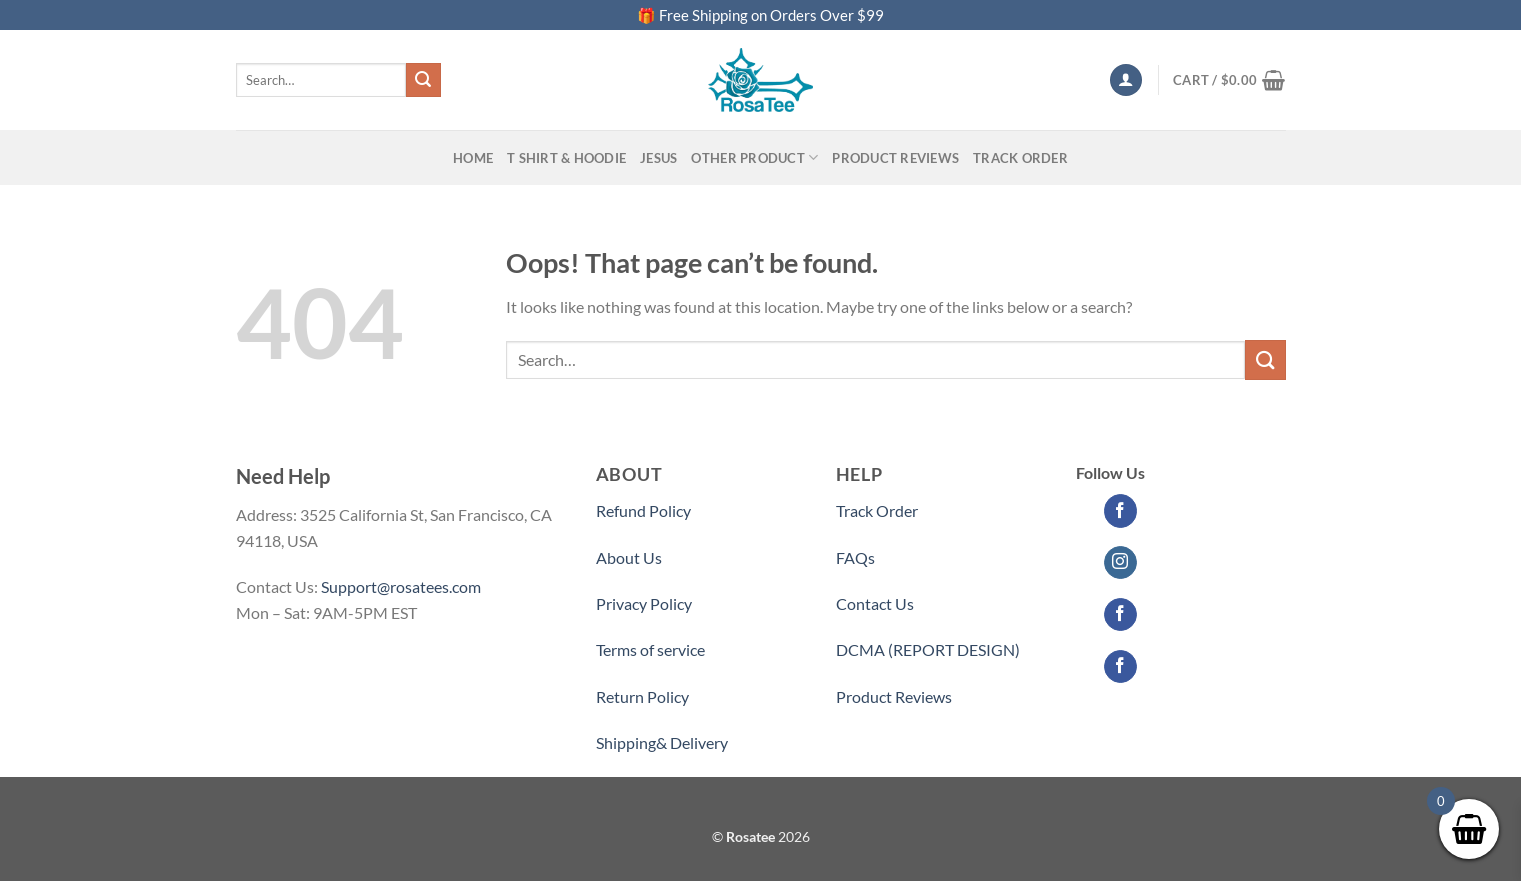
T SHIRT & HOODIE (566, 158)
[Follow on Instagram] (1120, 563)
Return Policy (642, 696)
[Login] (1126, 80)
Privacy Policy (644, 603)
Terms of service (650, 649)
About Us (629, 557)
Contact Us (875, 603)
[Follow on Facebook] (1120, 511)
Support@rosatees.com (401, 586)
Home (473, 158)
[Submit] (423, 80)
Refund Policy (643, 510)
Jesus (658, 158)
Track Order (1020, 158)
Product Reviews (894, 696)
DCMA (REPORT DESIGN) (928, 649)
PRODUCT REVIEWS (895, 158)
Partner (862, 742)
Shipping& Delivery (662, 742)
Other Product (754, 157)
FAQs (855, 557)
